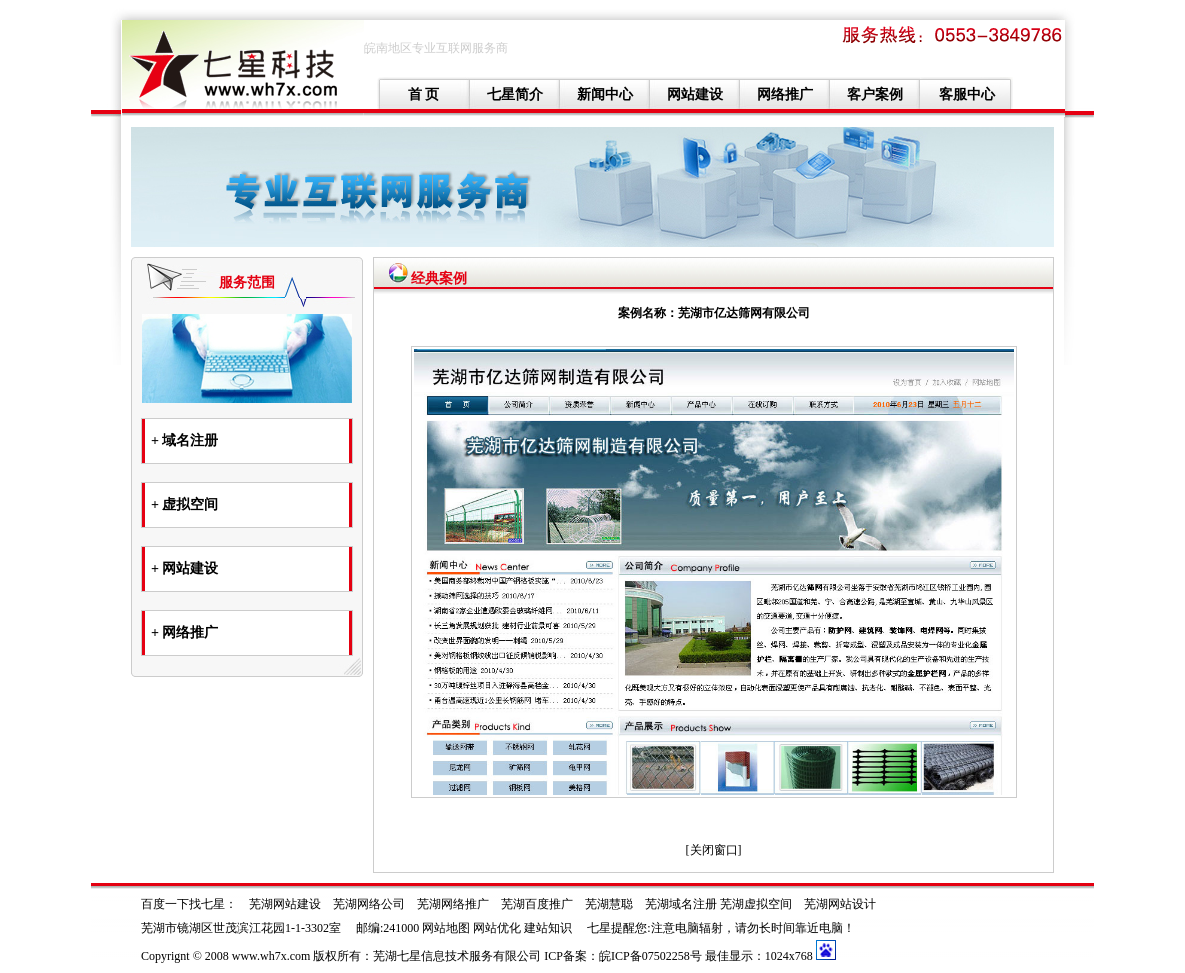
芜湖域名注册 (681, 904)
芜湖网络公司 (369, 904)
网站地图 (446, 928)
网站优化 (497, 928)
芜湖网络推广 (453, 904)
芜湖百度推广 (537, 904)
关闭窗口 (714, 850)
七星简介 (515, 94)
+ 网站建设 (184, 568)
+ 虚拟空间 (184, 504)
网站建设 (695, 94)
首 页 (424, 94)
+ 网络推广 (184, 632)
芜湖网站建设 (285, 904)
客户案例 (875, 94)
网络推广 (785, 94)
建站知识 (548, 928)
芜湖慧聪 (609, 904)
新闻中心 (605, 94)
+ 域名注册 (184, 440)
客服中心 (967, 94)
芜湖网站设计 (840, 904)
